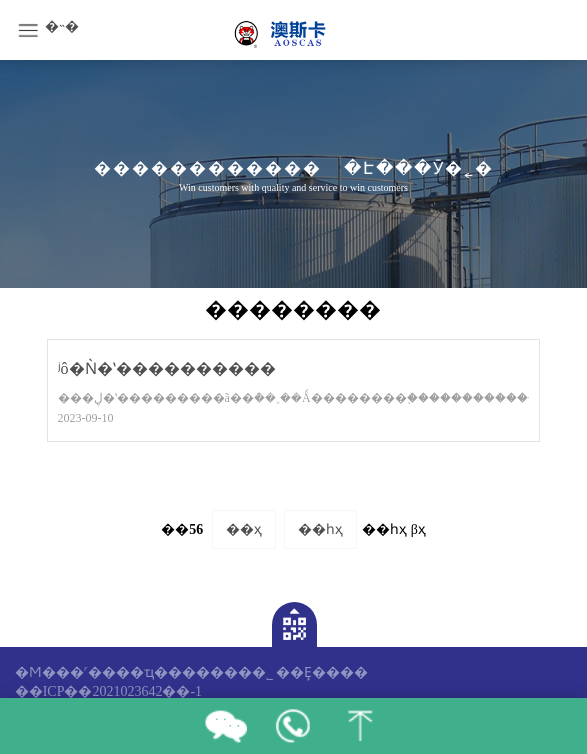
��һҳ (320, 529)
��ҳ (244, 529)
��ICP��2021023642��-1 (108, 691)
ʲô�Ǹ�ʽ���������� (167, 368)
